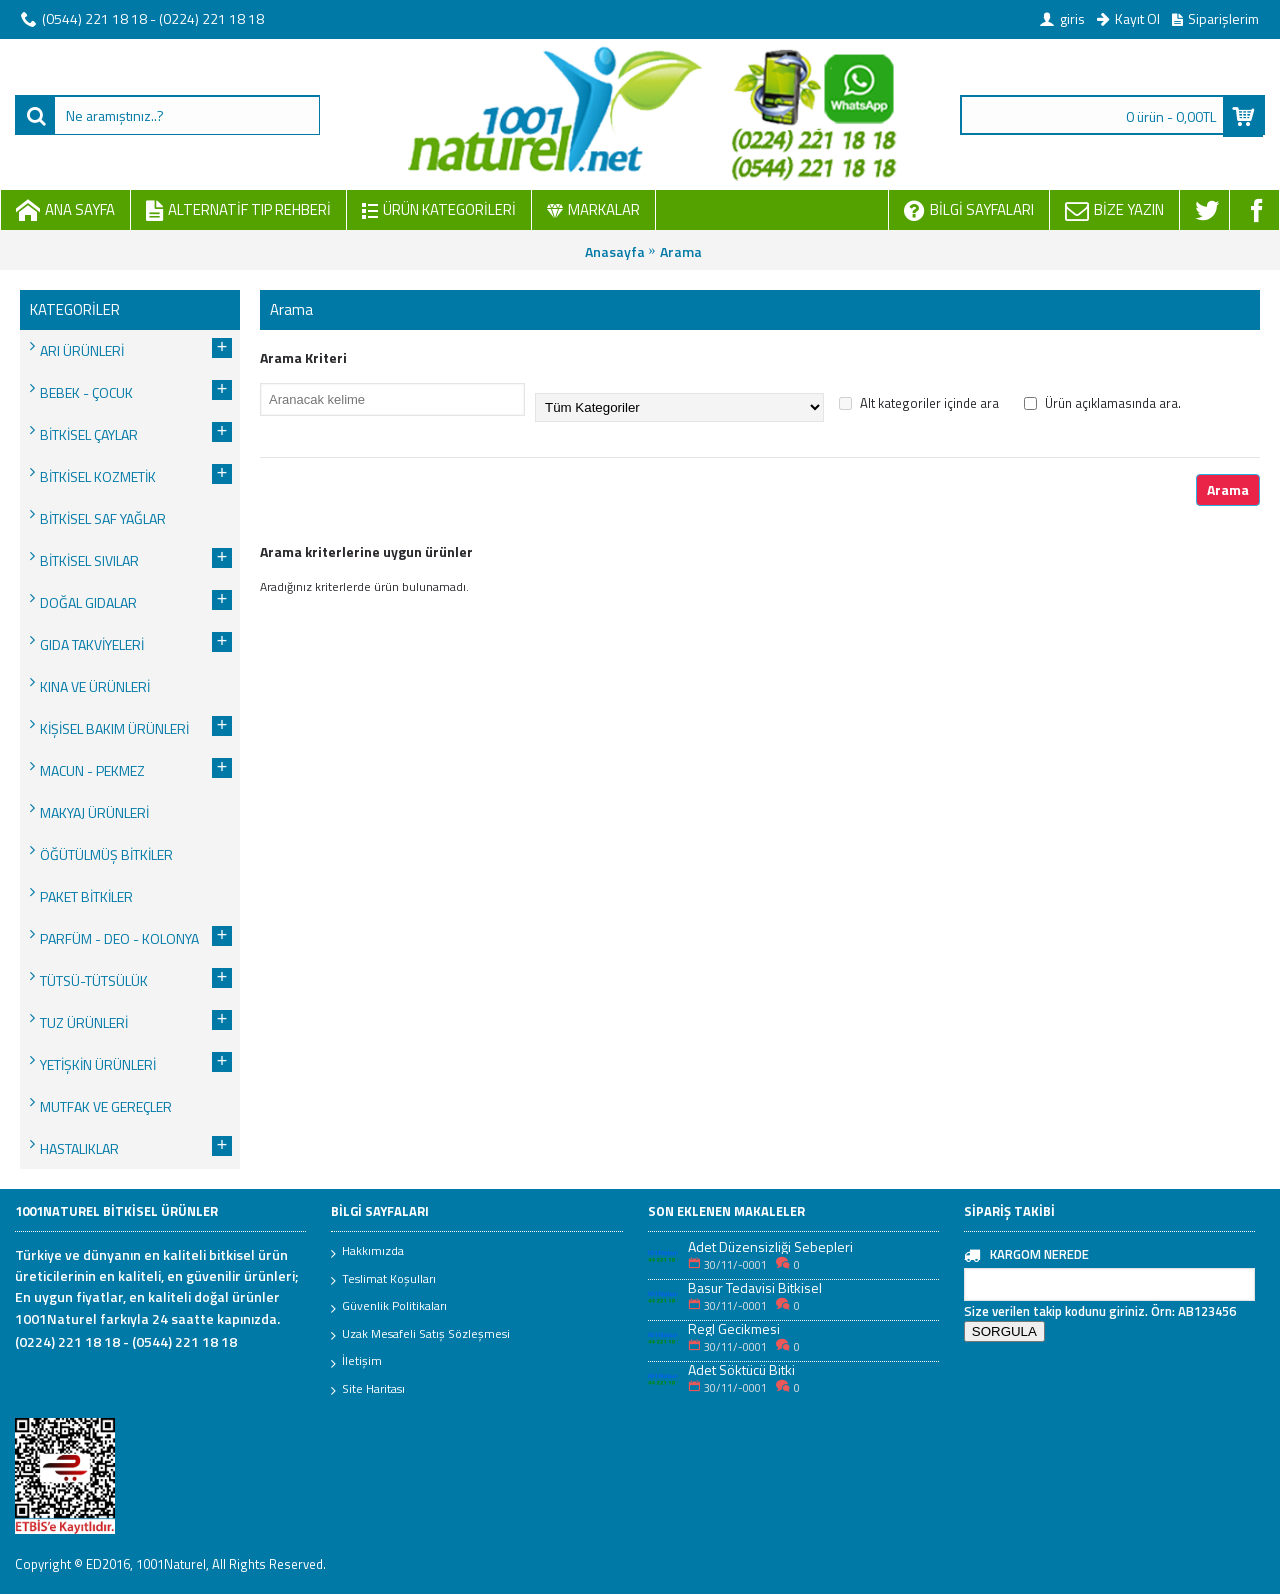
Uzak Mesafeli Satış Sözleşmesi (420, 1335)
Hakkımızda (367, 1252)
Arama (681, 251)
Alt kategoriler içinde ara (919, 403)
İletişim (356, 1362)
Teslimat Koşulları (383, 1280)
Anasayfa (615, 251)
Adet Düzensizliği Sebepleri (770, 1246)
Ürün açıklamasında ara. (1102, 403)
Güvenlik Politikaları (389, 1307)
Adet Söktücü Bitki (741, 1369)
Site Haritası (368, 1390)
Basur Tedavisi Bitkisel (755, 1287)
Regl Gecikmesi (734, 1328)
